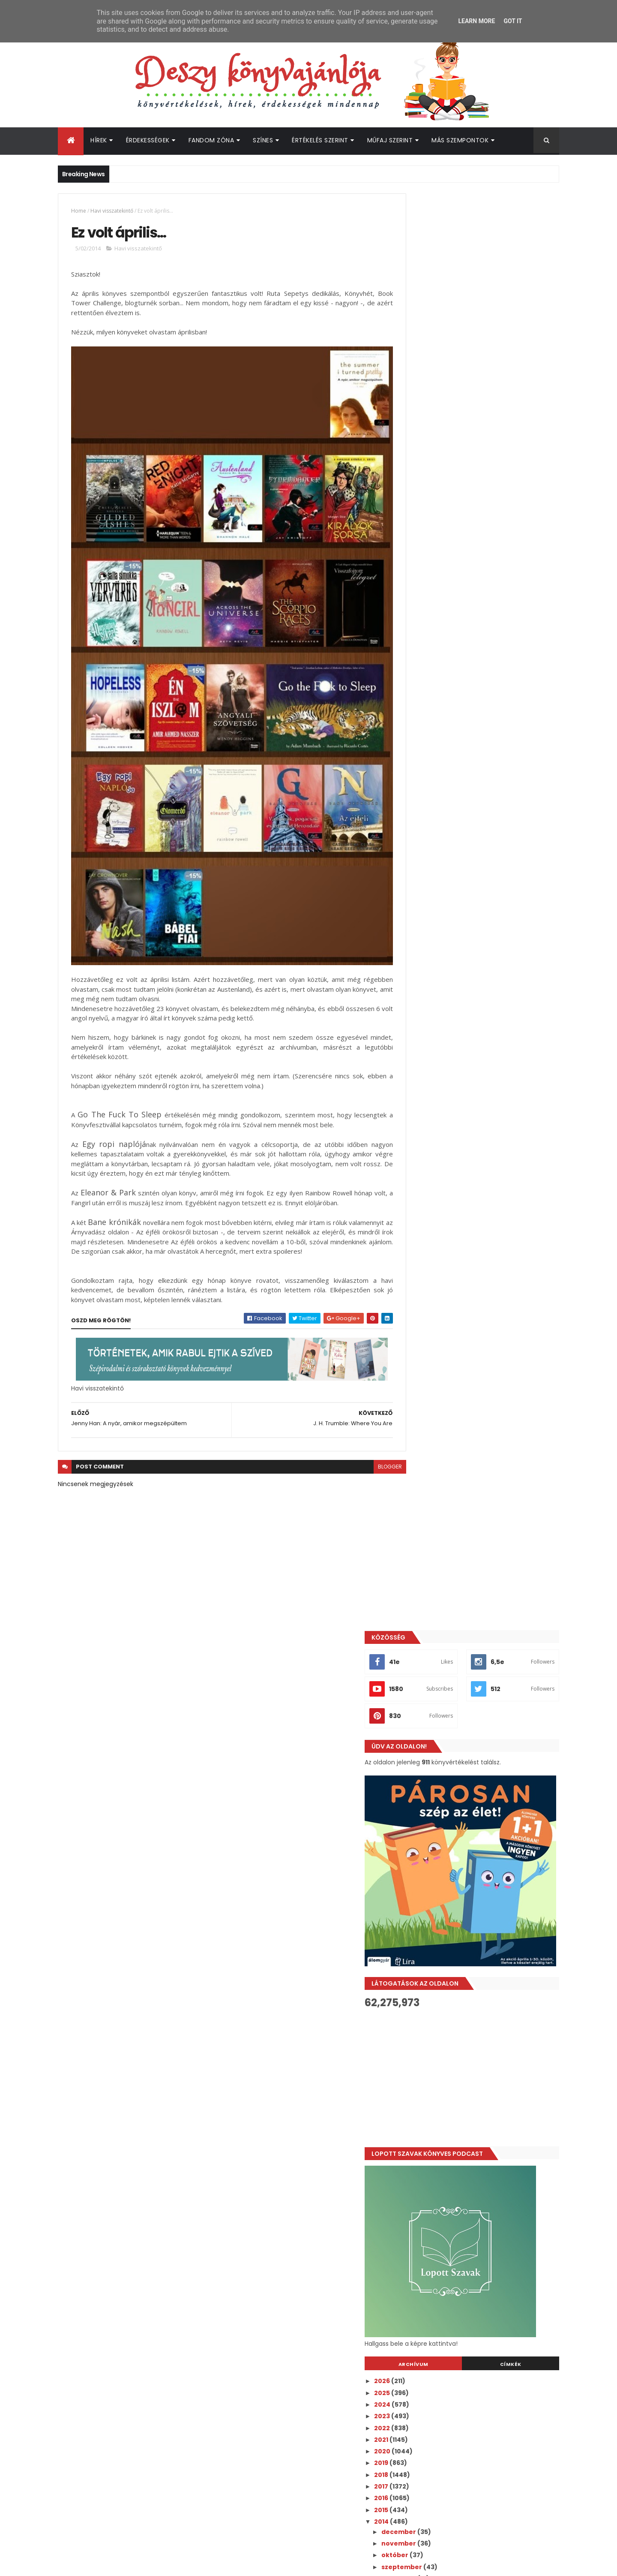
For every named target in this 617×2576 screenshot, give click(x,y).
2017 (420, 1049)
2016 (420, 1061)
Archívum (443, 927)
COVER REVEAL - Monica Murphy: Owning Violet (483, 1214)
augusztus (438, 1142)
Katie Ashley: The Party (456, 1696)
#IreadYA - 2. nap (447, 1499)
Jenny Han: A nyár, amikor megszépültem (487, 1933)
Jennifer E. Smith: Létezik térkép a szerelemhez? (474, 1569)
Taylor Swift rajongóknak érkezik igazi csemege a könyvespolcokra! (497, 2276)
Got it (512, 21)
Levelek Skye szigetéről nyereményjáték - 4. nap (487, 1434)
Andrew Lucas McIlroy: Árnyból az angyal (485, 1875)
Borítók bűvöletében (453, 1685)
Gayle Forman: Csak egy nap (465, 1353)
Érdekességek (148, 140)
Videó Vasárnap (445, 1342)
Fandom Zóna (211, 140)
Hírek (98, 140)
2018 (420, 1038)
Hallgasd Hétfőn (444, 1743)
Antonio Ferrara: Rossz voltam (468, 1295)
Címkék (520, 927)
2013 (420, 1998)
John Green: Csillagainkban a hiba (475, 1241)
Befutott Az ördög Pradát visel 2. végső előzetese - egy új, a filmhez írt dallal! (499, 2345)
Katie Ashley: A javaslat (456, 1673)
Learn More (476, 21)
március (434, 1960)
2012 (420, 2009)
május (431, 1177)
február (434, 1971)
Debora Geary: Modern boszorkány (476, 1199)
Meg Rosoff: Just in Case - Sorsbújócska (484, 1419)
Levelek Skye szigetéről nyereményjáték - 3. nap (487, 1484)
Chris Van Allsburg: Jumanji (463, 1365)
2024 (422, 967)
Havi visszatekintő (111, 210)
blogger (371, 1450)
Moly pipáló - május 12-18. (459, 1511)
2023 (421, 979)
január (431, 1983)
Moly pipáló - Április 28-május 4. (470, 1809)
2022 (421, 991)
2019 (420, 1026)
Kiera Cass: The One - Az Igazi (467, 1650)
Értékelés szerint (320, 140)
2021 (420, 1003)
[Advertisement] (481, 641)
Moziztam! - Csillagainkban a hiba (474, 1229)
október (434, 1118)
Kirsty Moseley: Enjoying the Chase (476, 1626)
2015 (420, 1072)
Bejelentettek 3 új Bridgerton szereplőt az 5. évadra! (498, 2206)
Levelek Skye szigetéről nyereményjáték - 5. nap (487, 1392)
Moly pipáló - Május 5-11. (457, 1719)
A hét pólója (438, 1318)
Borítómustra (441, 1376)
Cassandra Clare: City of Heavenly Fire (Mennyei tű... (482, 1280)
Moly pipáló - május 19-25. (460, 1253)
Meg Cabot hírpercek (454, 1898)
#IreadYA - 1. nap (446, 1542)
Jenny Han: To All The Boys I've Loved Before (479, 1836)
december (438, 1095)
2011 (420, 2021)
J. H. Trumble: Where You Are (466, 1910)
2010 (421, 2032)
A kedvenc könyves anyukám (467, 1863)
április (431, 1948)
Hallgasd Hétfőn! (446, 1307)
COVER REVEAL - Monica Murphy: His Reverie (476, 1465)
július (429, 1153)
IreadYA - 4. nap (444, 1407)
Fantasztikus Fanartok (456, 1187)
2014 (421, 1084)
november (438, 1106)
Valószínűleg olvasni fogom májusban (481, 1886)
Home (78, 210)
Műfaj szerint (390, 140)
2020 (422, 1014)
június (430, 1165)
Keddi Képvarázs (446, 1264)
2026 (421, 944)
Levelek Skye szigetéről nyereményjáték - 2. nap (487, 1527)
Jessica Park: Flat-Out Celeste (468, 1330)
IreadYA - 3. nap (444, 1450)
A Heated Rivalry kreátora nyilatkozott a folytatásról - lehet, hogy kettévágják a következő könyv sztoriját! (500, 2245)
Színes (263, 140)
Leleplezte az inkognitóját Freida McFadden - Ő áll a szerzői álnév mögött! (490, 2315)
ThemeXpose (105, 2564)
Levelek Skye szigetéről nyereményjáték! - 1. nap (488, 1587)
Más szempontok (459, 140)
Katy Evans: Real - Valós (457, 1731)
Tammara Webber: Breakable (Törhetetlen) (468, 1771)
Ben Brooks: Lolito (448, 1661)
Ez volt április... (442, 1921)
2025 (421, 955)
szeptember (441, 1129)
